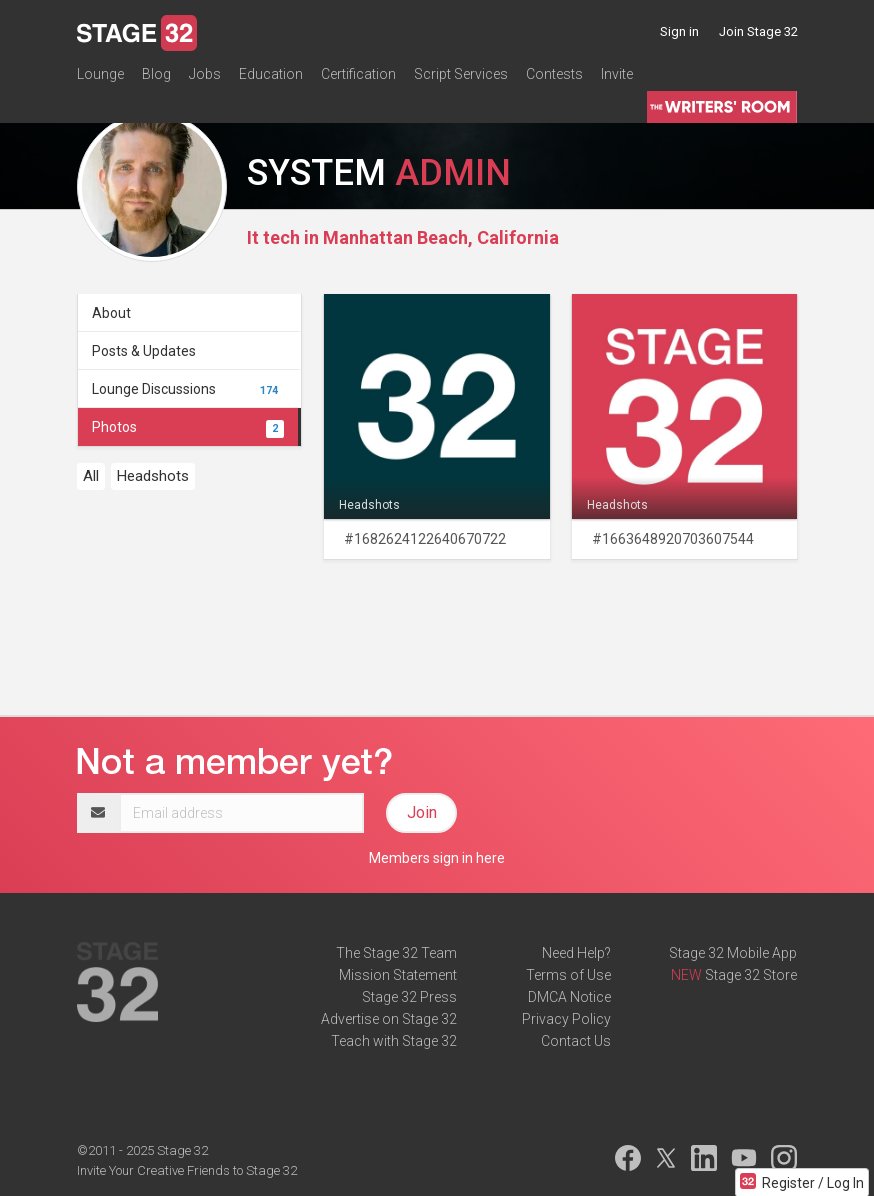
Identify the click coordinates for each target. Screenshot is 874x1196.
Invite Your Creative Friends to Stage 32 (187, 1170)
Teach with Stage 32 (394, 1041)
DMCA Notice (569, 997)
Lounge (100, 74)
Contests (554, 74)
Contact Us (576, 1041)
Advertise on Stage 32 (389, 1019)
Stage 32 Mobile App (733, 953)
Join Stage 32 (758, 31)
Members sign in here (437, 858)
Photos (188, 427)
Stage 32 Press (409, 997)
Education (271, 74)
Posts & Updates (144, 351)
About (111, 313)
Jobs (205, 74)
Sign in (679, 31)
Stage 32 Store (751, 975)
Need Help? (576, 953)
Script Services (461, 74)
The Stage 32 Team (396, 953)
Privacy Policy (566, 1019)
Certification (358, 74)
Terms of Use (568, 975)
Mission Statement (398, 975)
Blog (156, 74)
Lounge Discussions (188, 389)
